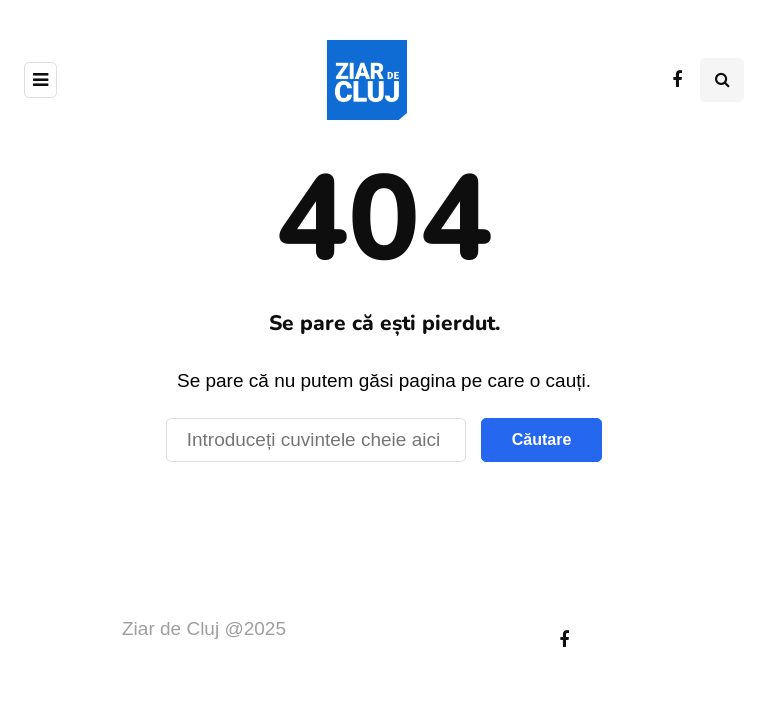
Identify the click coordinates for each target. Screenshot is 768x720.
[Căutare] (316, 440)
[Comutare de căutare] (722, 80)
